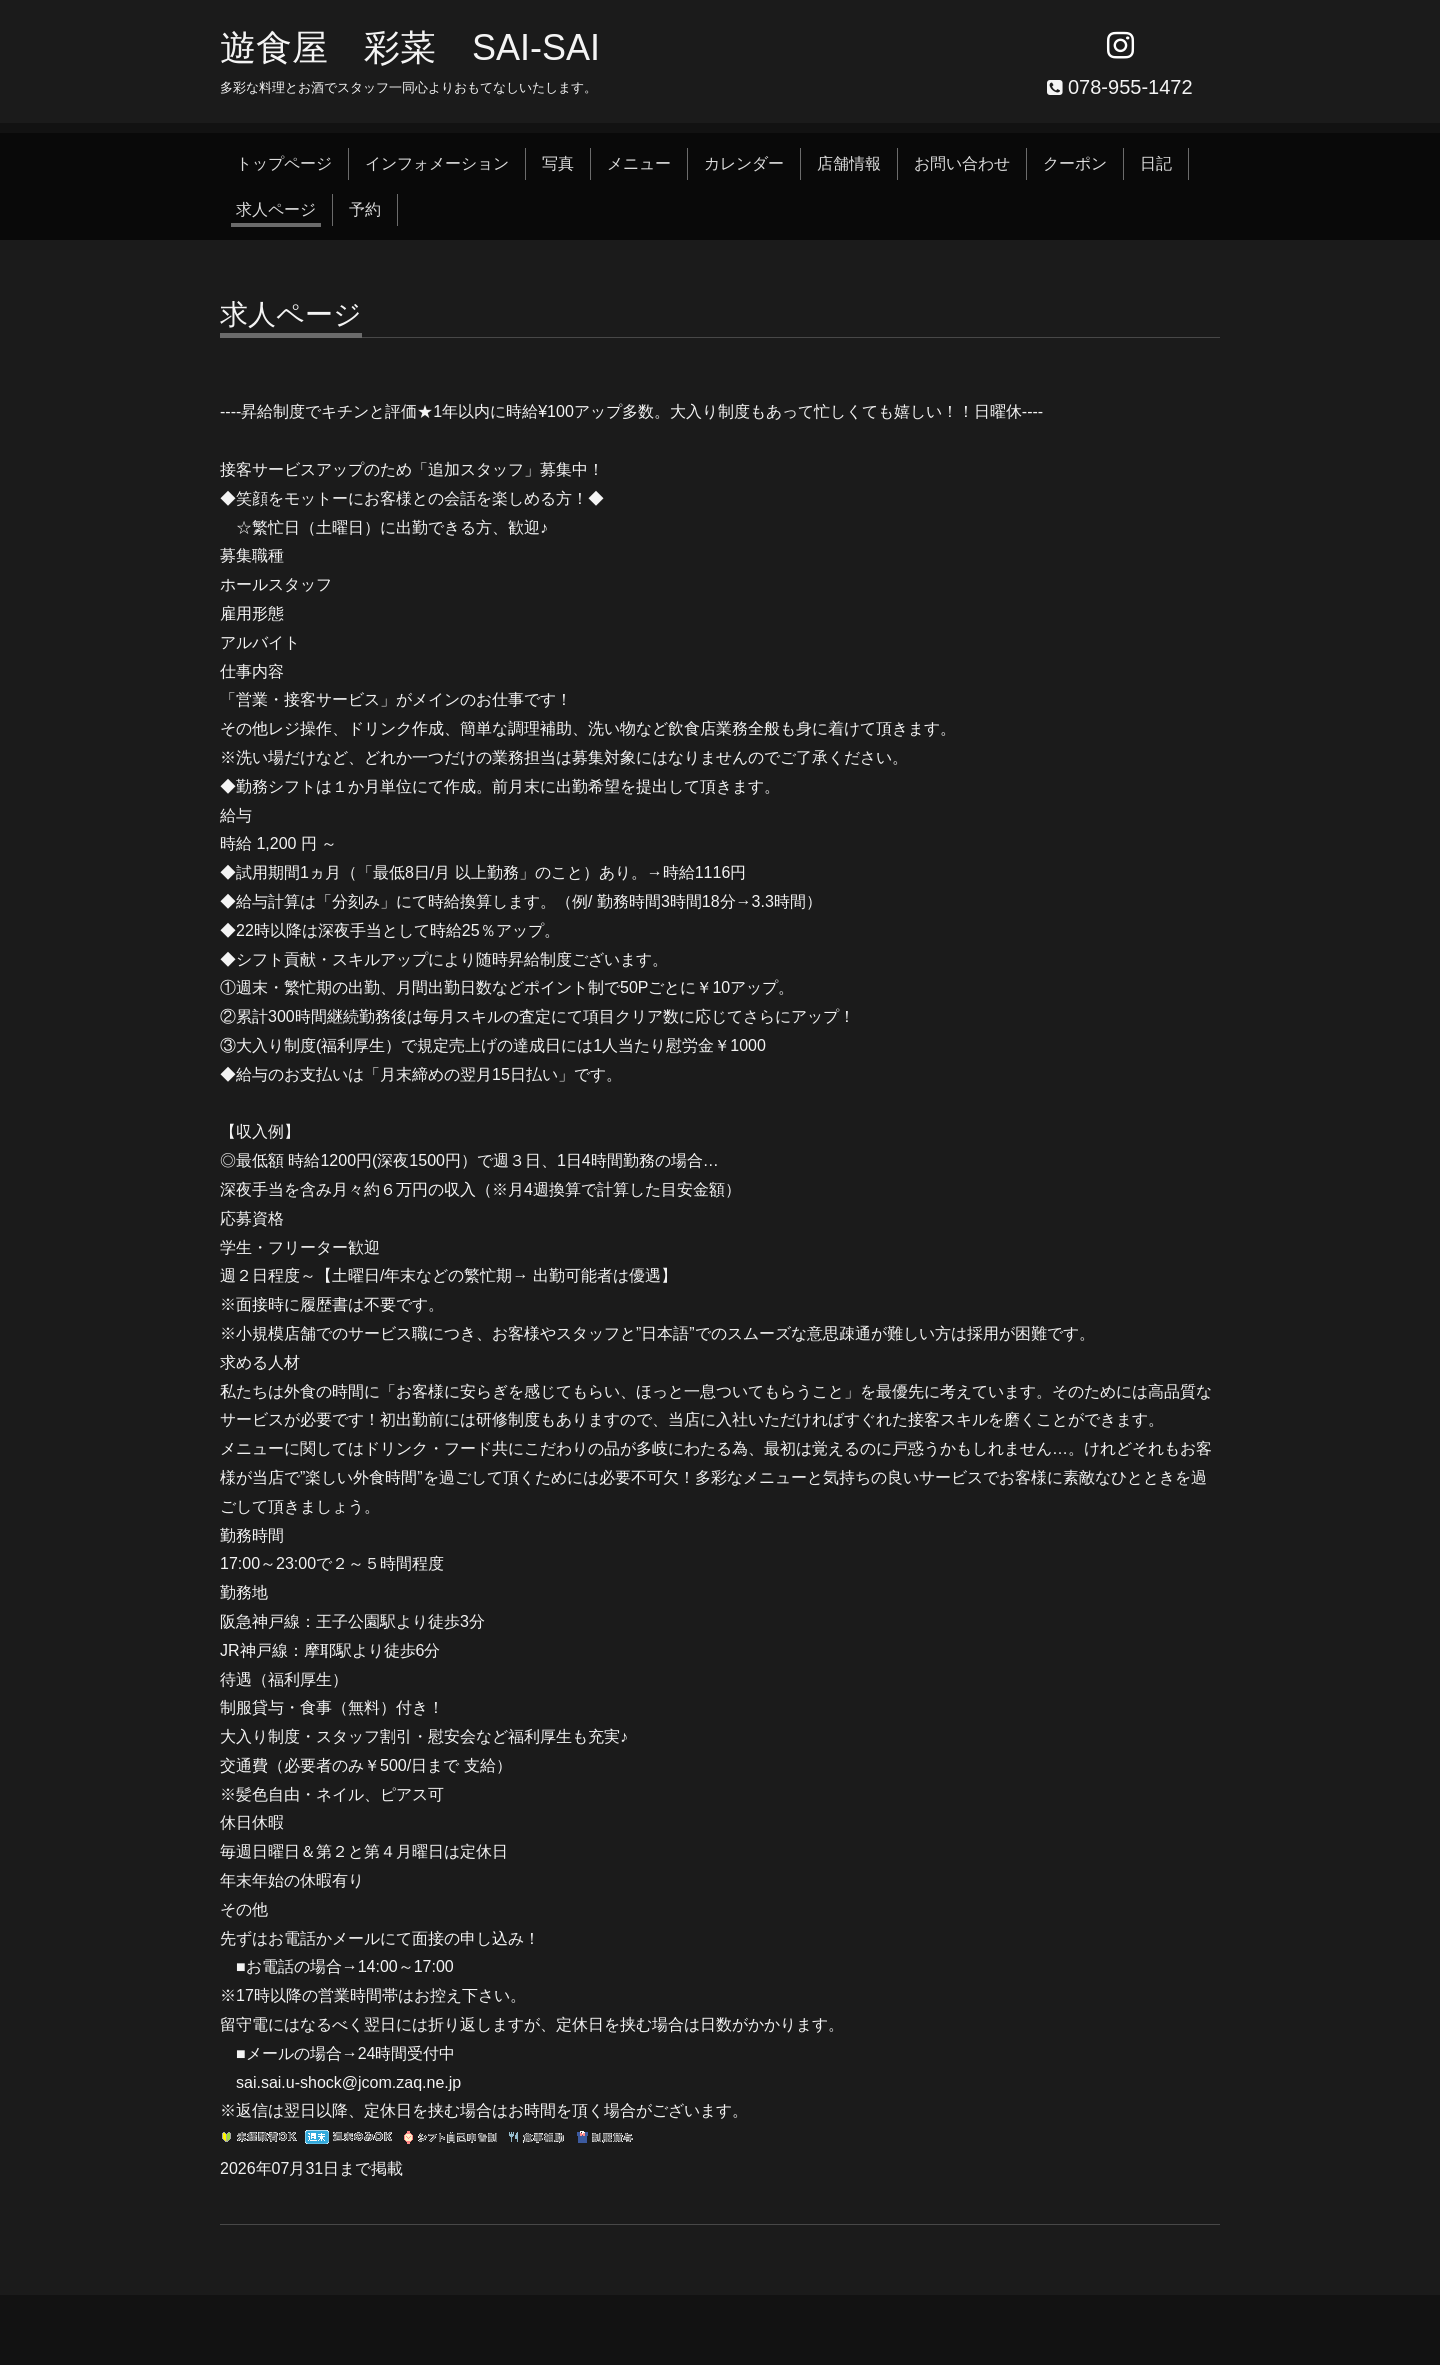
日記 (1156, 163)
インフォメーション (437, 163)
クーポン (1075, 163)
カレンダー (744, 163)
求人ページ (276, 209)
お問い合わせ (962, 163)
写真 (558, 163)
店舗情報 (849, 163)
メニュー (639, 163)
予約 (365, 209)
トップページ (284, 163)
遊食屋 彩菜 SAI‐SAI (410, 47)
